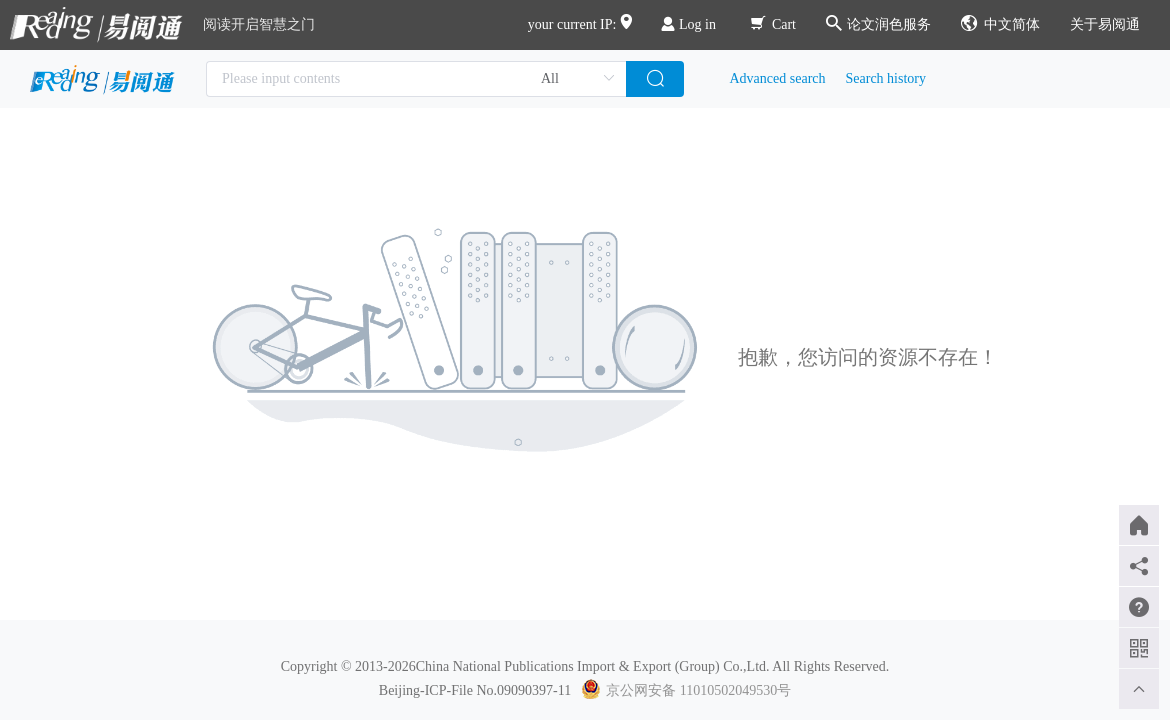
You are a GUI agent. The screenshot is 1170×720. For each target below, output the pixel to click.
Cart (773, 24)
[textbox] (416, 79)
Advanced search (778, 78)
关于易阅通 (1105, 24)
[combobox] (416, 79)
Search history (886, 78)
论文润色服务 (878, 24)
